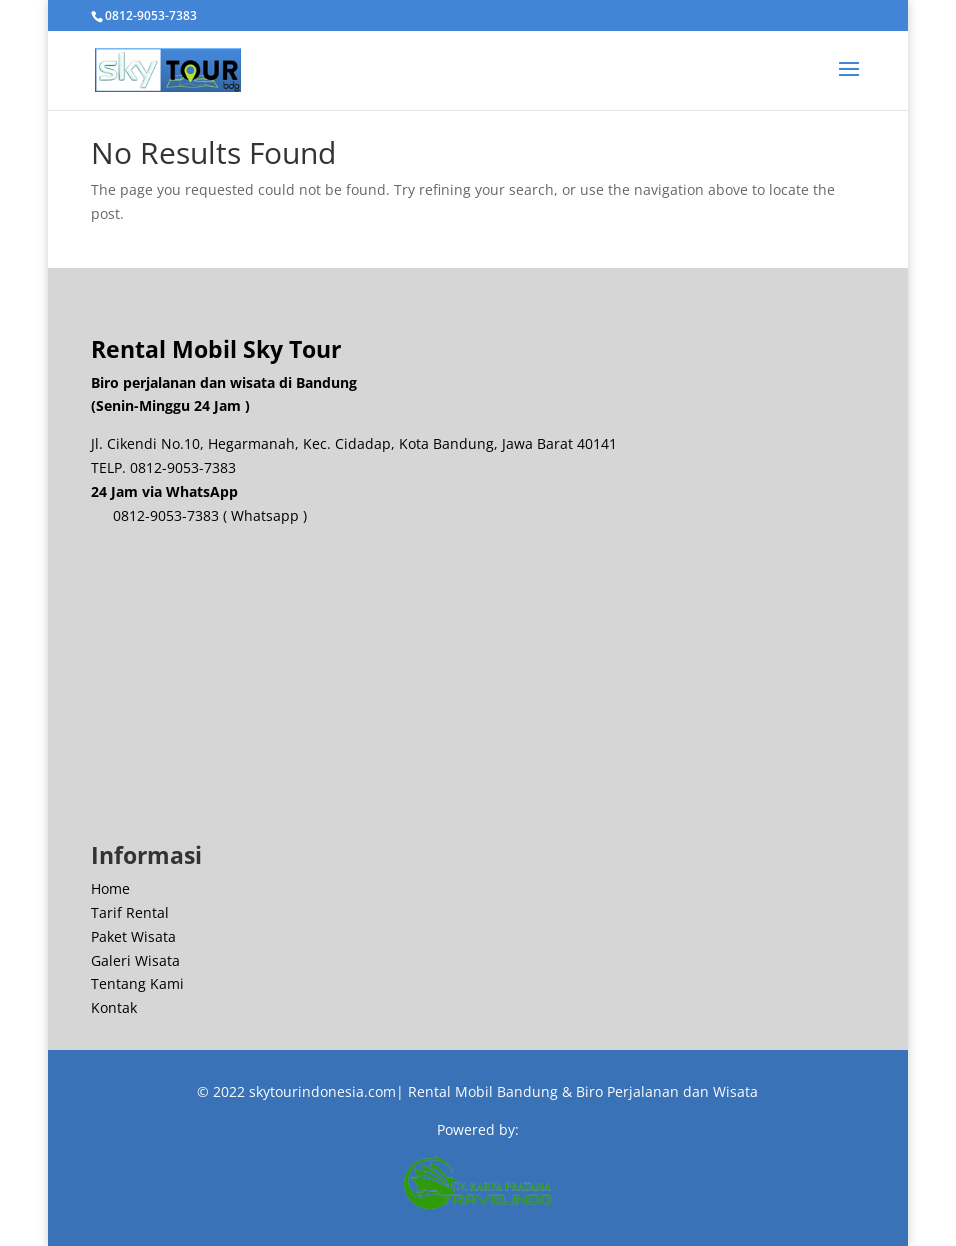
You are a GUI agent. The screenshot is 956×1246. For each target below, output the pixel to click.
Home (110, 888)
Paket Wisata (133, 936)
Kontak (114, 1007)
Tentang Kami (137, 983)
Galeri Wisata (135, 960)
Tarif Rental (130, 912)
